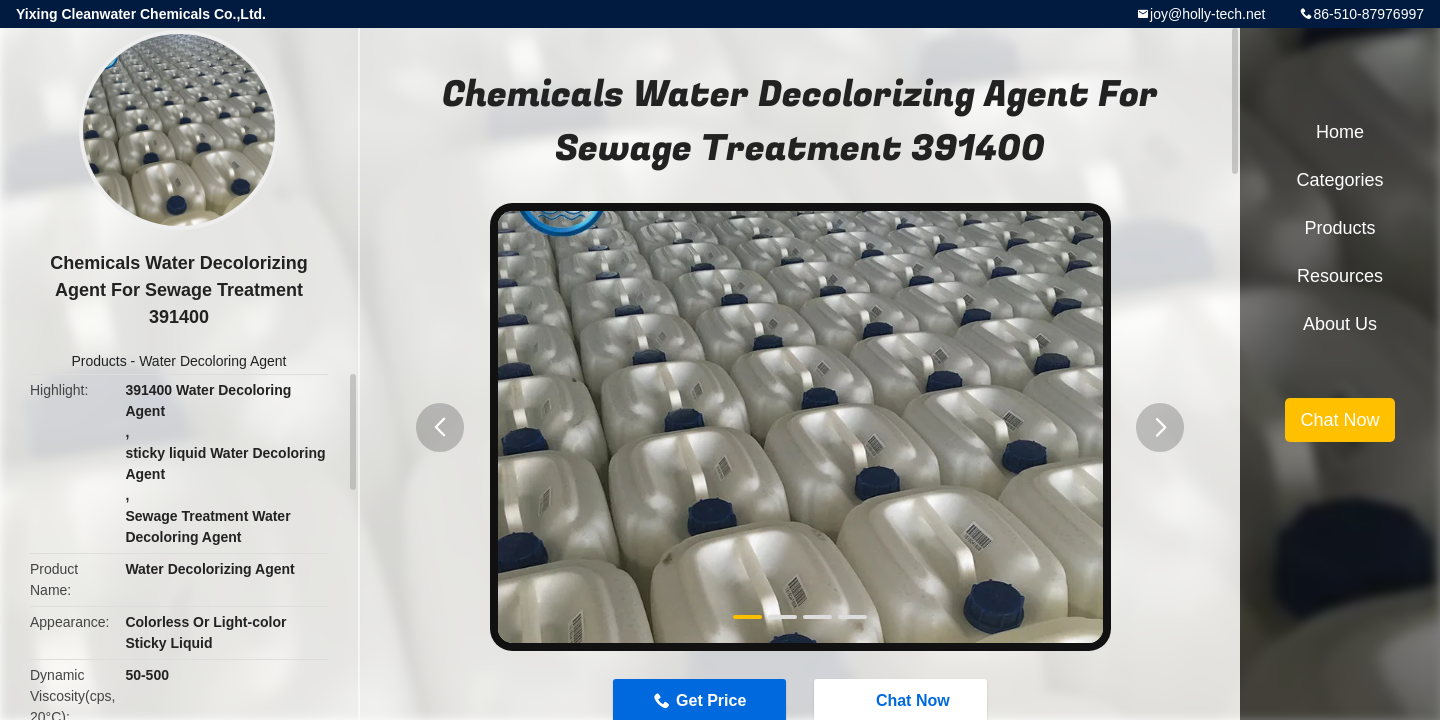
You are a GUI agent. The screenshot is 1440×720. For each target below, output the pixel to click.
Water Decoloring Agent (212, 361)
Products (98, 361)
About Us (1340, 324)
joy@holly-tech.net (1207, 14)
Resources (1340, 276)
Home (1340, 132)
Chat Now (1339, 420)
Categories (1339, 180)
